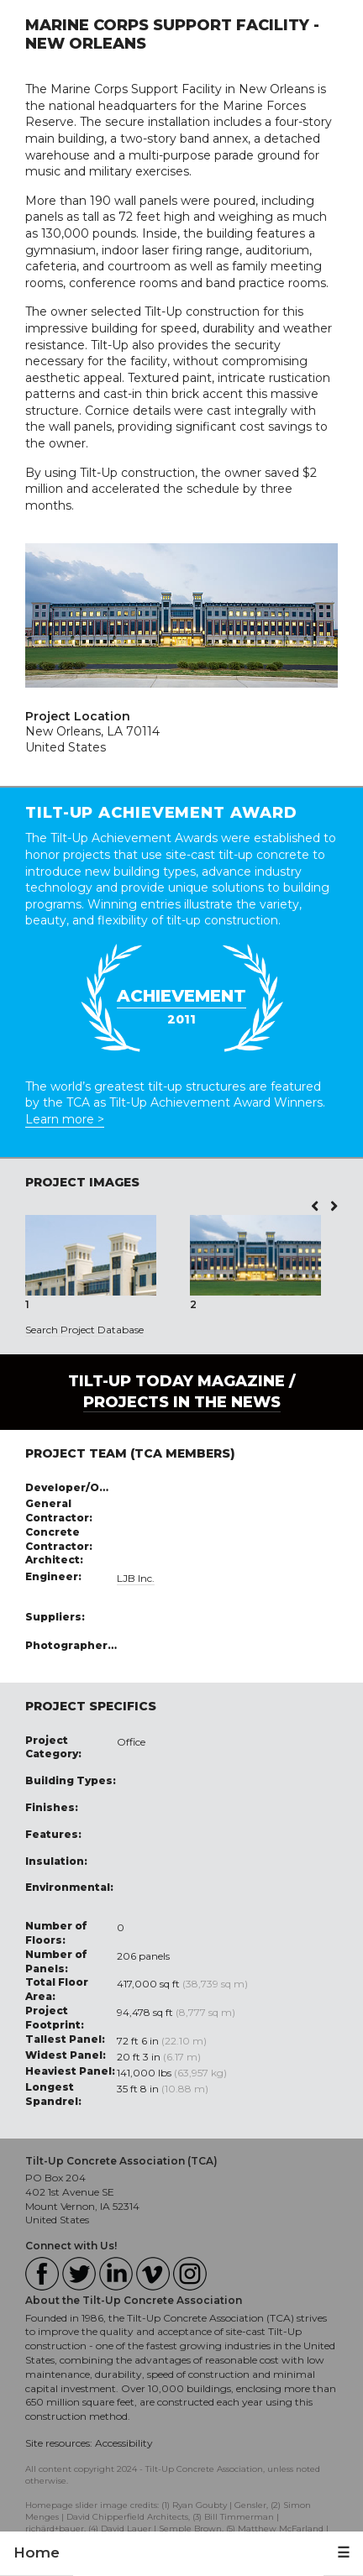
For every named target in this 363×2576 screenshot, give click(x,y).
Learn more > (64, 1119)
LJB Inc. (136, 1578)
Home (36, 2552)
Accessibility (124, 2443)
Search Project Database (84, 1329)
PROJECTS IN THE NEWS (182, 1402)
